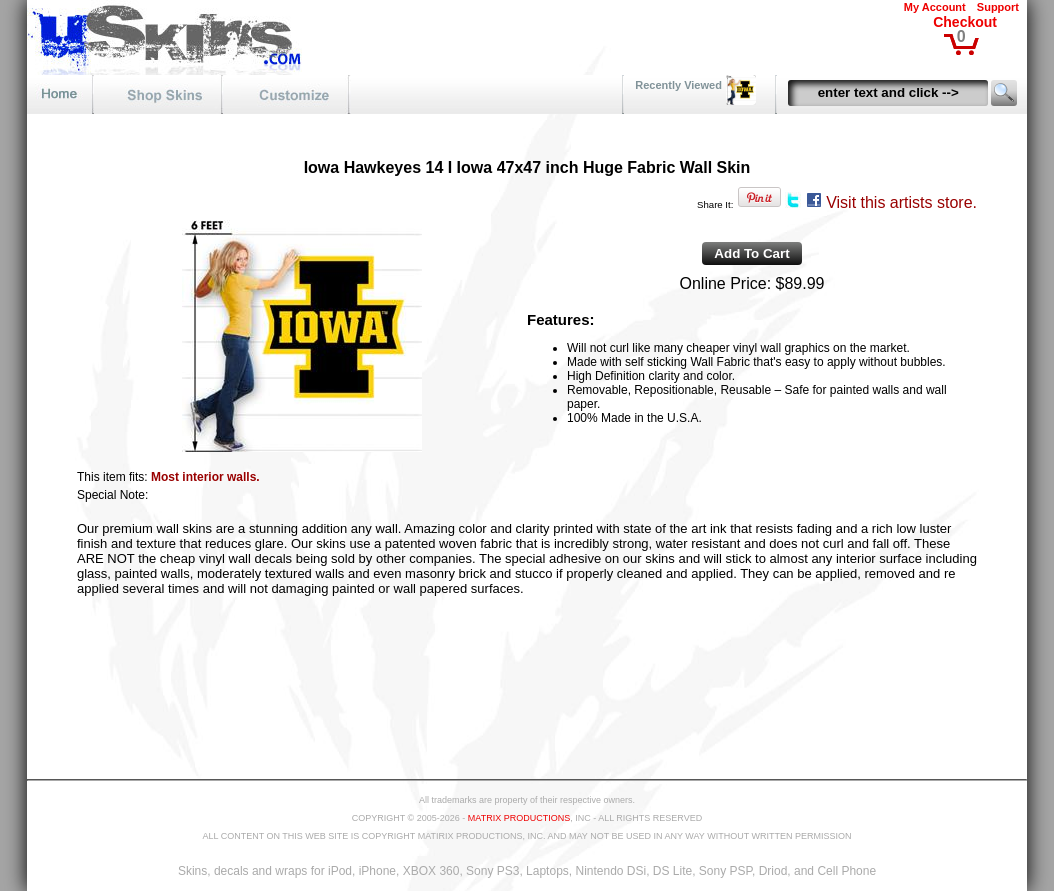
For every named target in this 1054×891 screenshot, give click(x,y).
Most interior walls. (205, 477)
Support (998, 7)
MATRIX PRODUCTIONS (519, 818)
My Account (935, 7)
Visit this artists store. (901, 202)
